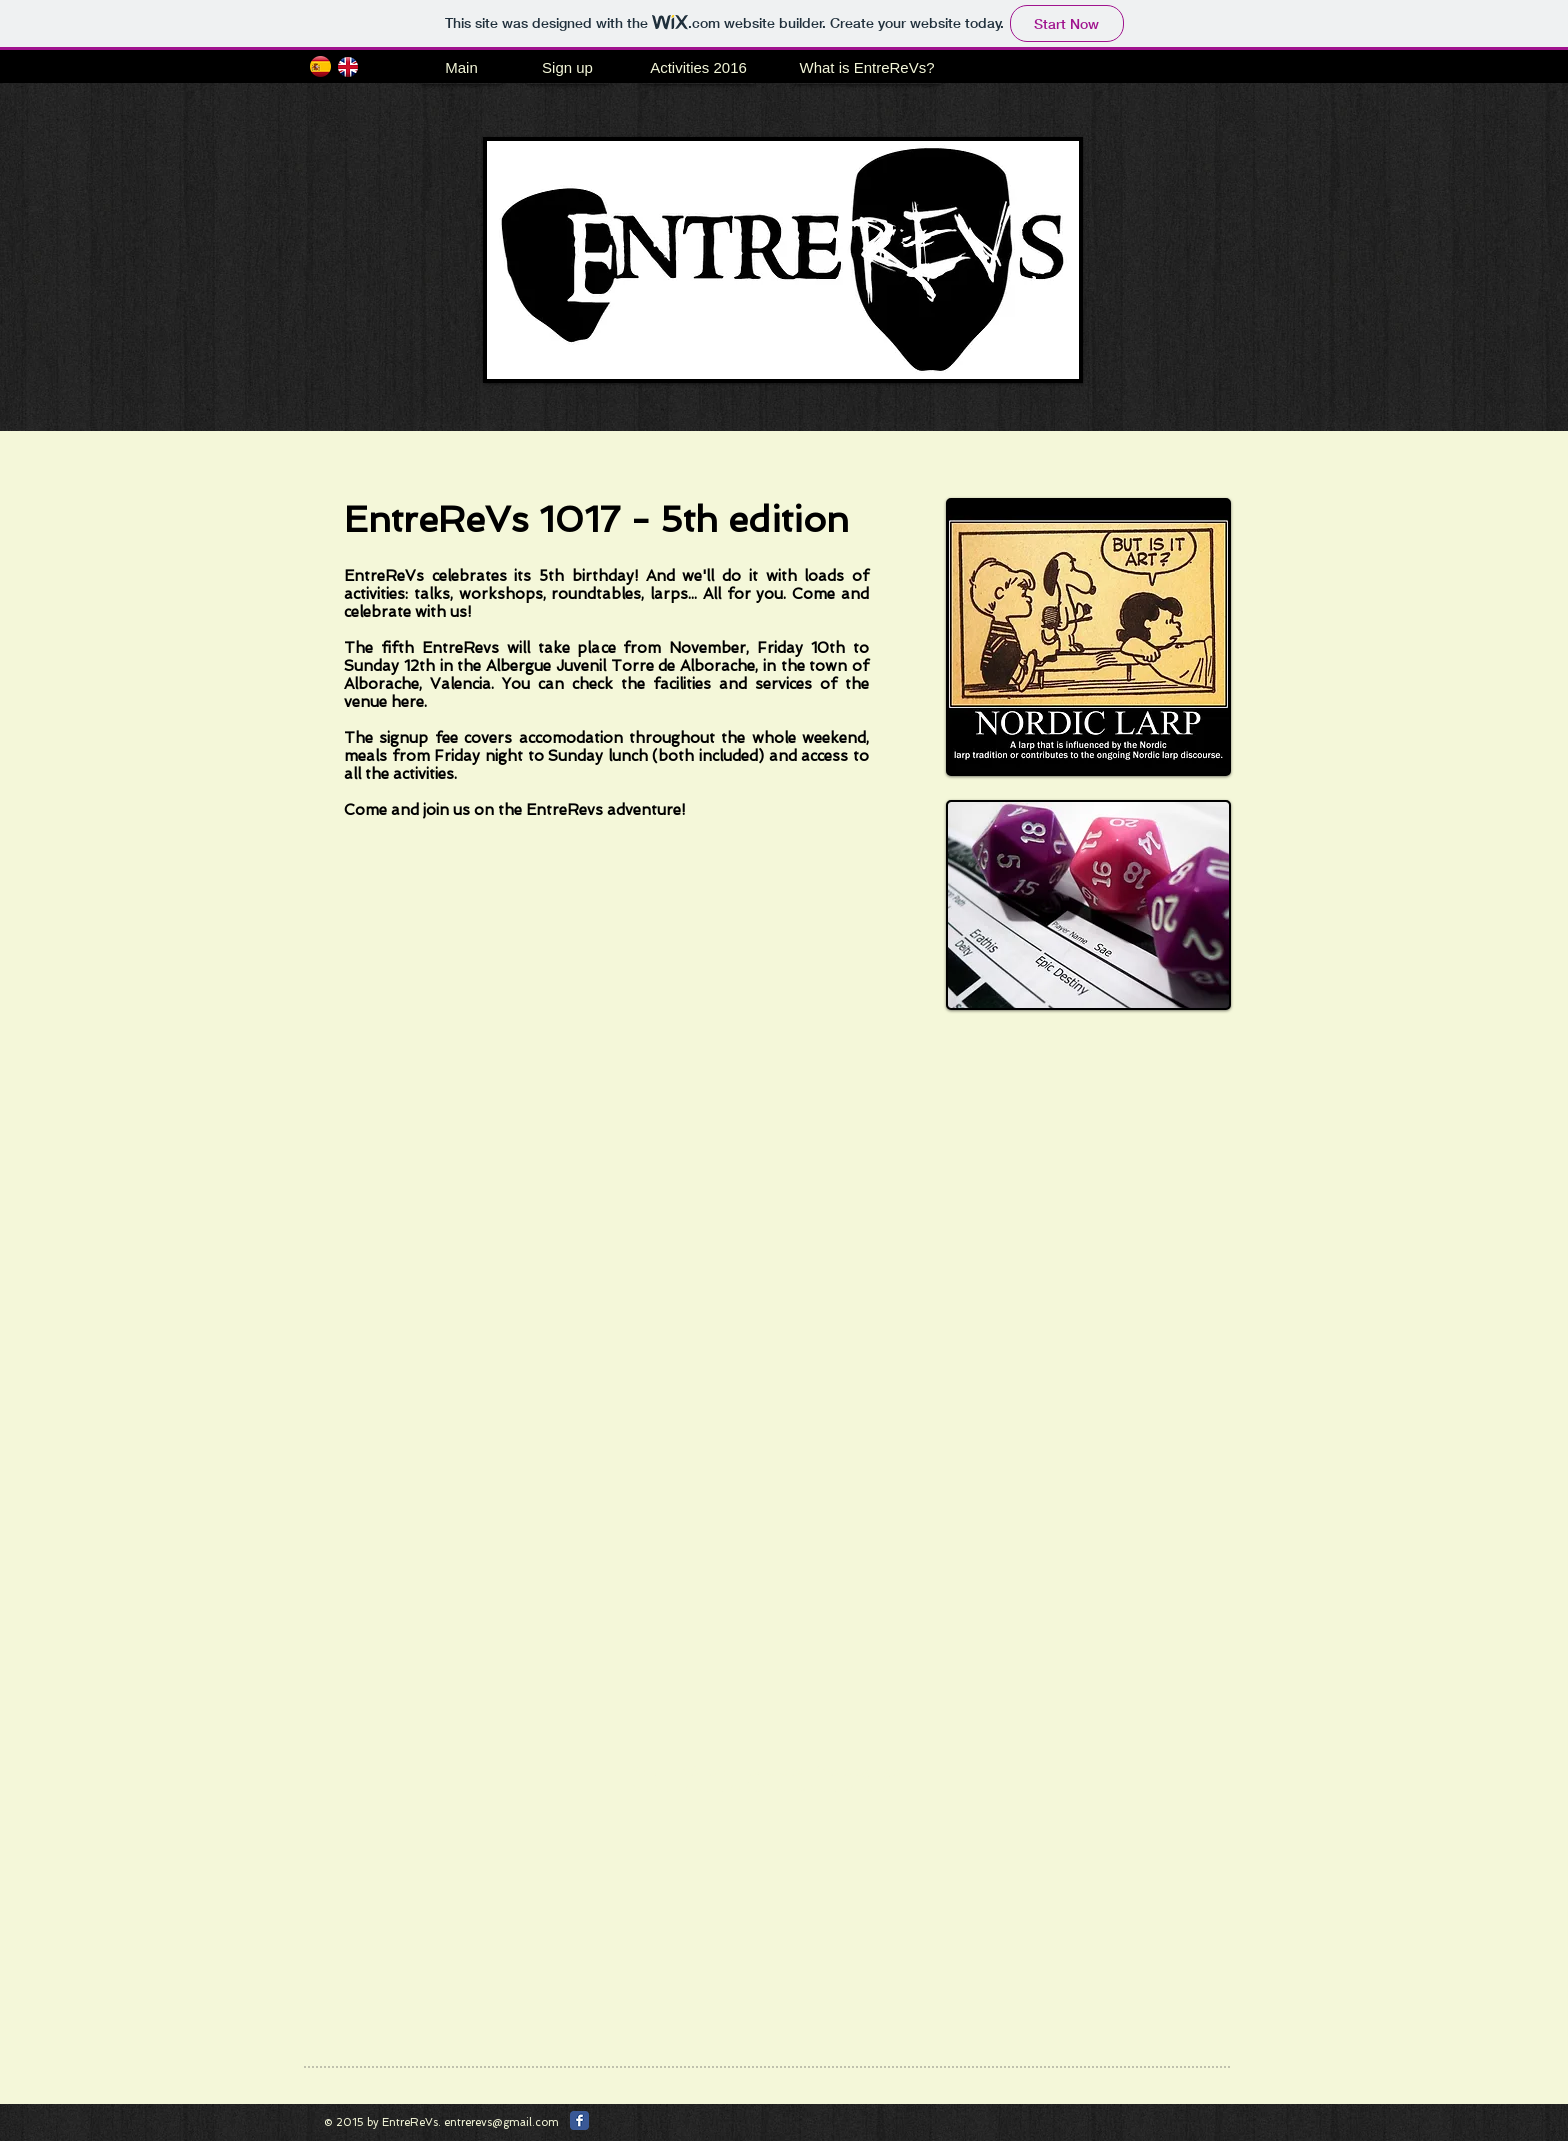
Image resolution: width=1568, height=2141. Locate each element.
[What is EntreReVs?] (867, 67)
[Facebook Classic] (579, 2120)
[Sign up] (567, 67)
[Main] (461, 67)
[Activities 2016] (698, 67)
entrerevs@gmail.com (501, 2122)
